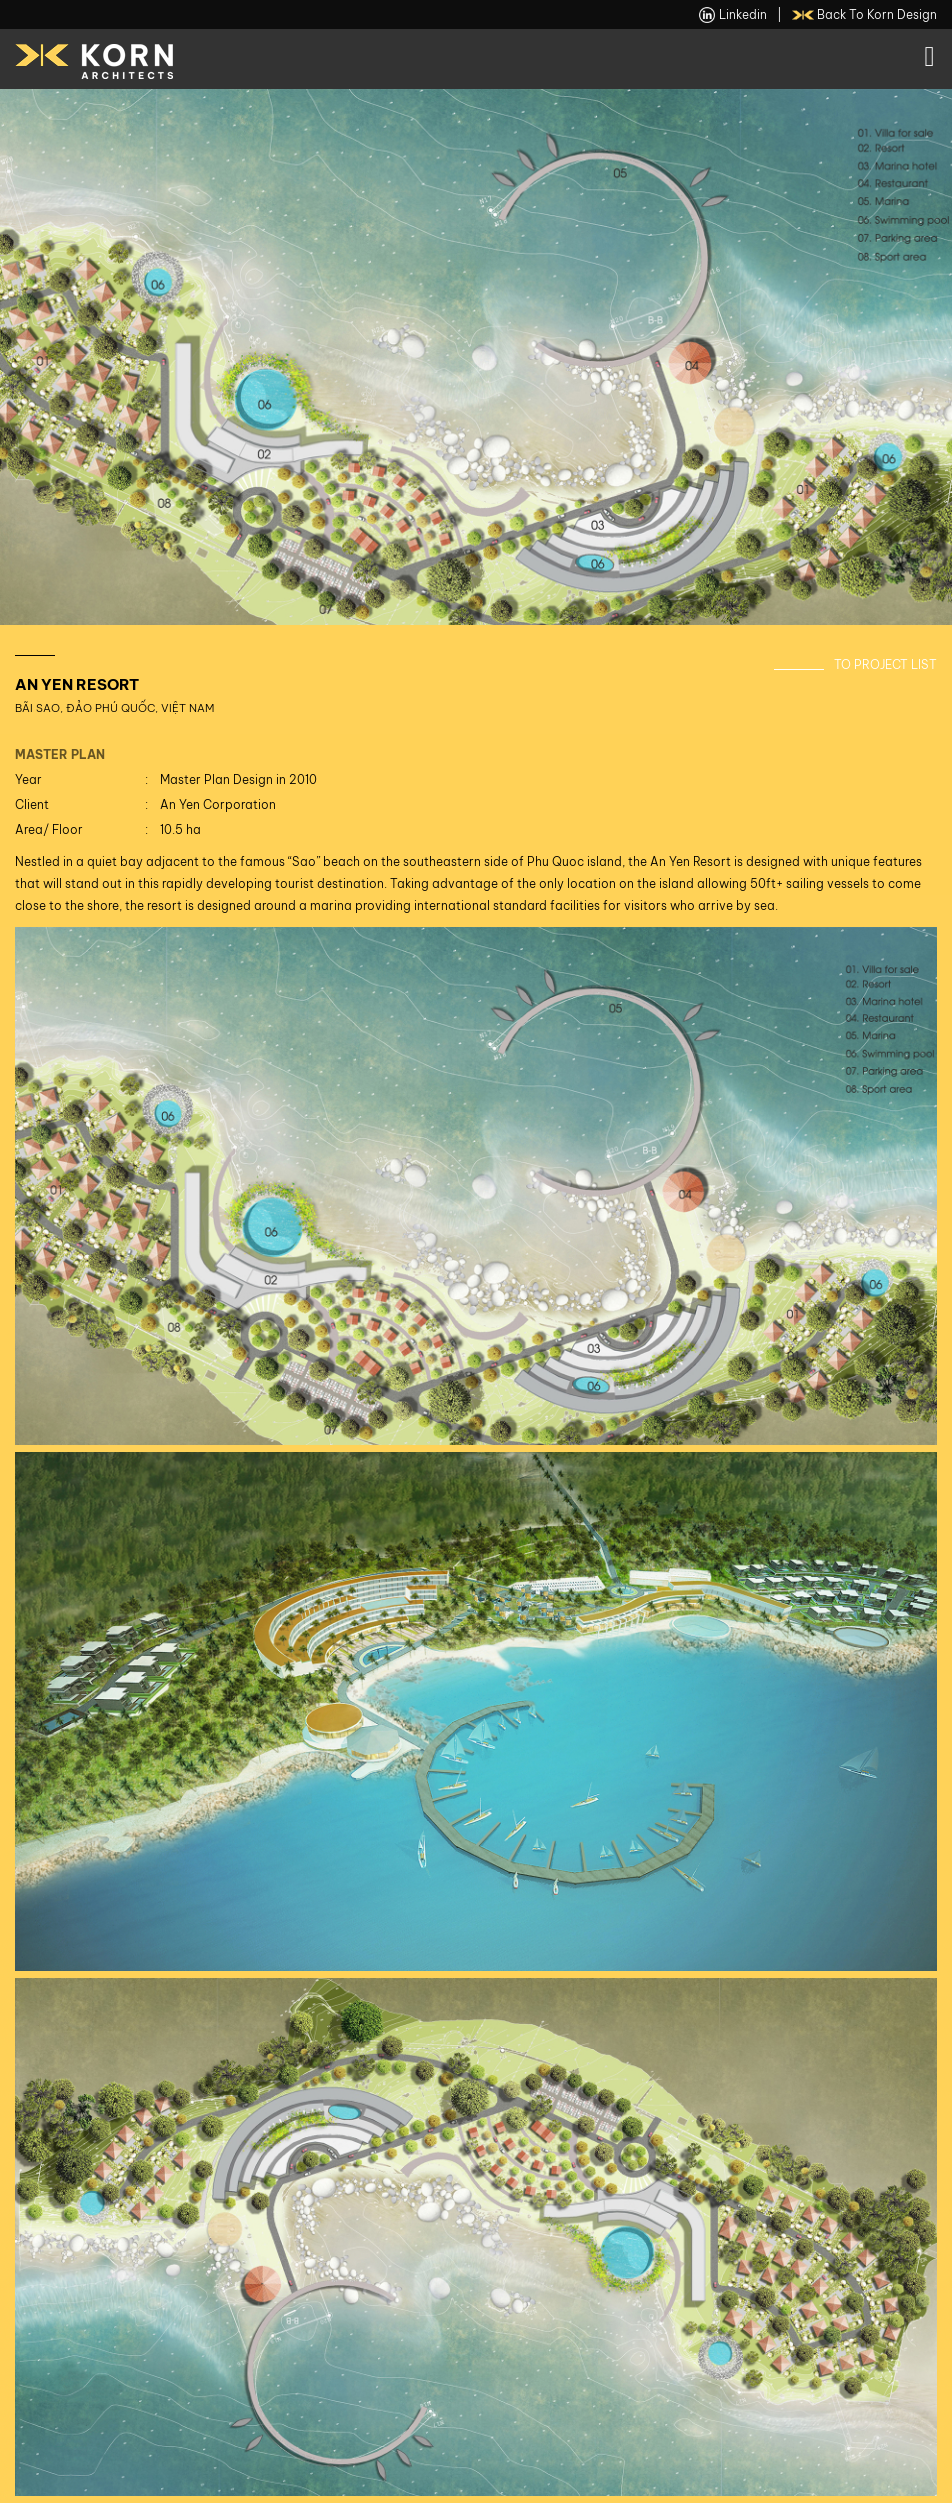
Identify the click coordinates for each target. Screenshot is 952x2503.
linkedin (733, 15)
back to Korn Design (865, 15)
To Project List (885, 664)
